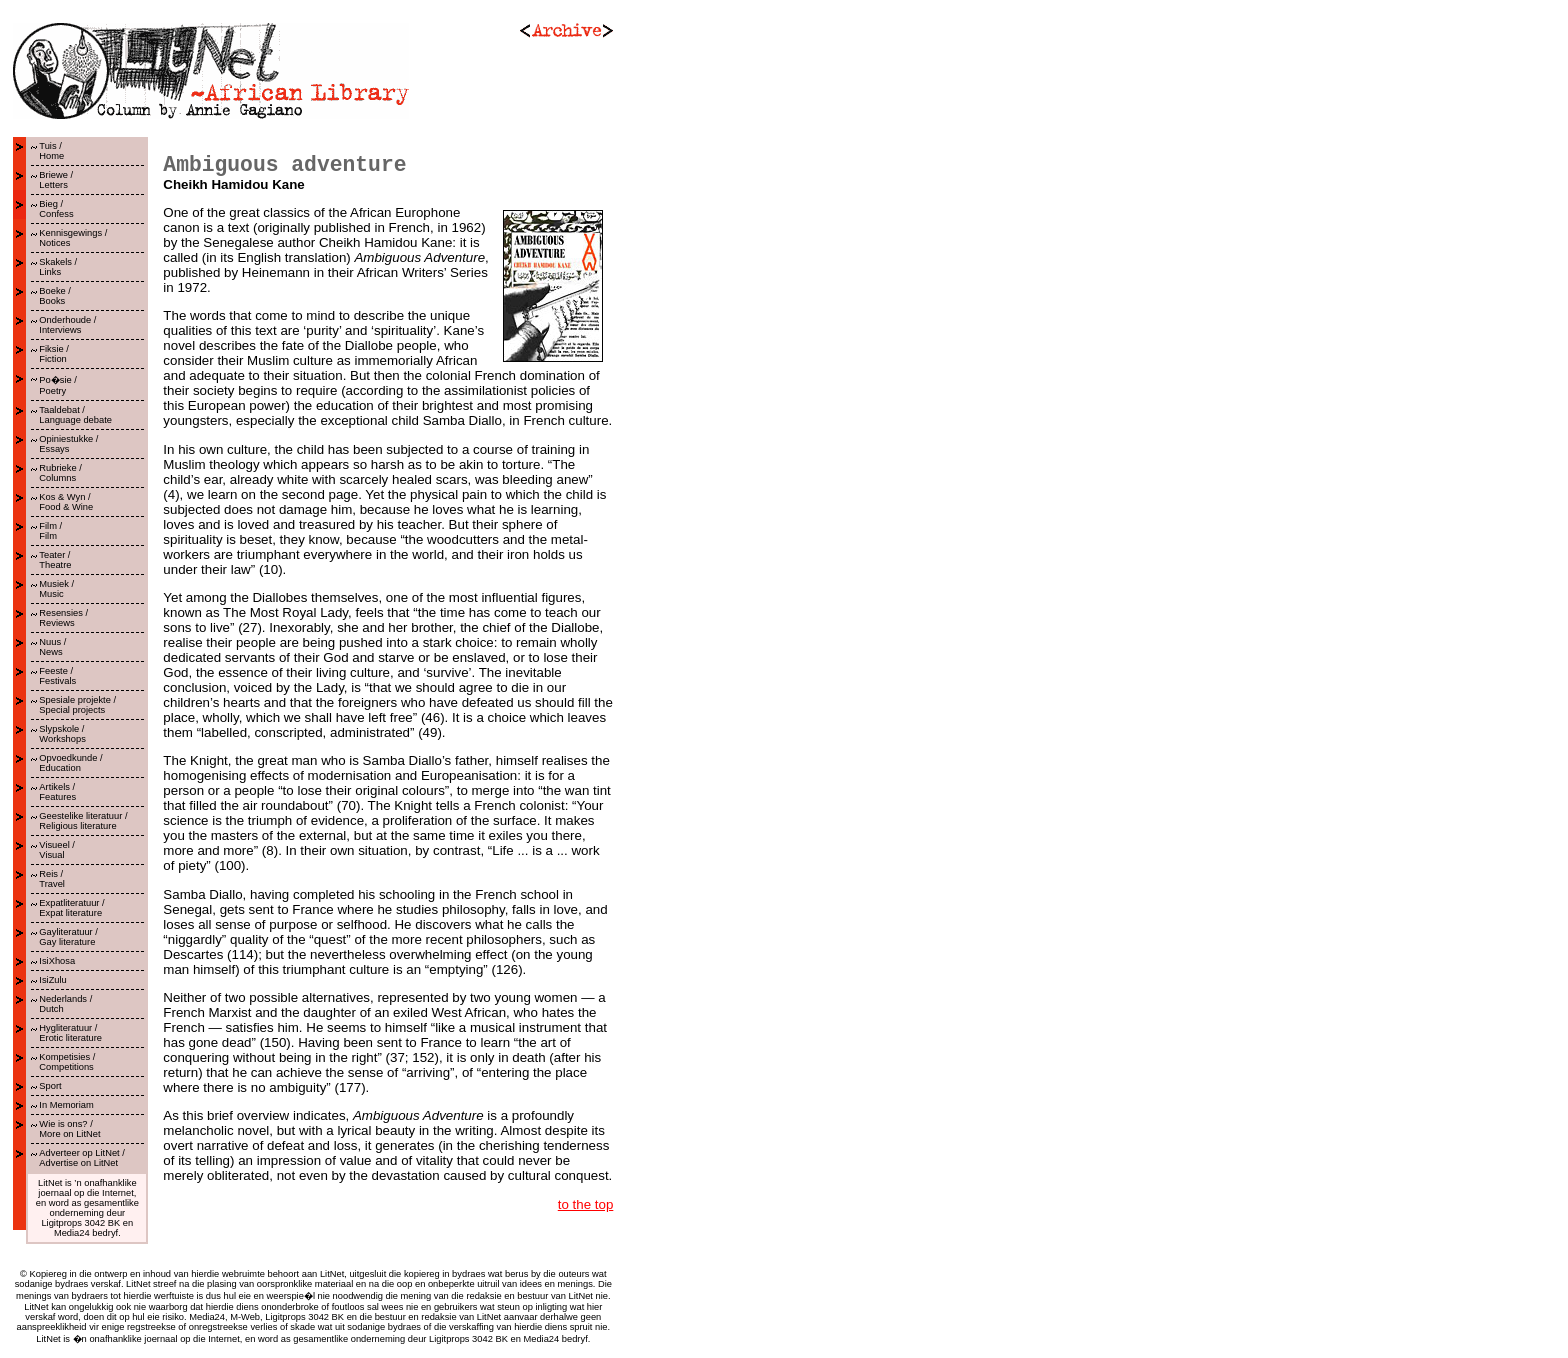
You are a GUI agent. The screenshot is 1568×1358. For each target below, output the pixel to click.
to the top (586, 1204)
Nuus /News (52, 647)
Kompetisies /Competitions (67, 1062)
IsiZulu (52, 980)
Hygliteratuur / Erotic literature (70, 1033)
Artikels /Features (57, 792)
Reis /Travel (52, 879)
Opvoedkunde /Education (70, 763)
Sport (50, 1086)
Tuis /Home (51, 151)
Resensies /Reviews (63, 618)
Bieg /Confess (56, 209)
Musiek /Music (56, 589)
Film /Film (50, 531)
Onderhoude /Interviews (67, 325)
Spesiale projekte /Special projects (77, 705)
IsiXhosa (57, 961)
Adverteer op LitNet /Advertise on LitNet (82, 1158)
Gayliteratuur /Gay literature (68, 937)
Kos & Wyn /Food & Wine (66, 502)
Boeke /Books (55, 296)
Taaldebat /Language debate (75, 415)
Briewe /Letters (56, 180)
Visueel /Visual (57, 850)
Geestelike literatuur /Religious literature (83, 821)
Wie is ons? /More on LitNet (69, 1129)
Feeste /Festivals (57, 676)
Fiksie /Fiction (54, 354)
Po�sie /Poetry (58, 385)
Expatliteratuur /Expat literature (71, 908)
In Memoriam (66, 1105)
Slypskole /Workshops (62, 734)
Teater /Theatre (55, 560)
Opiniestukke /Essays (68, 444)
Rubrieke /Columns (60, 473)
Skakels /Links (58, 267)
